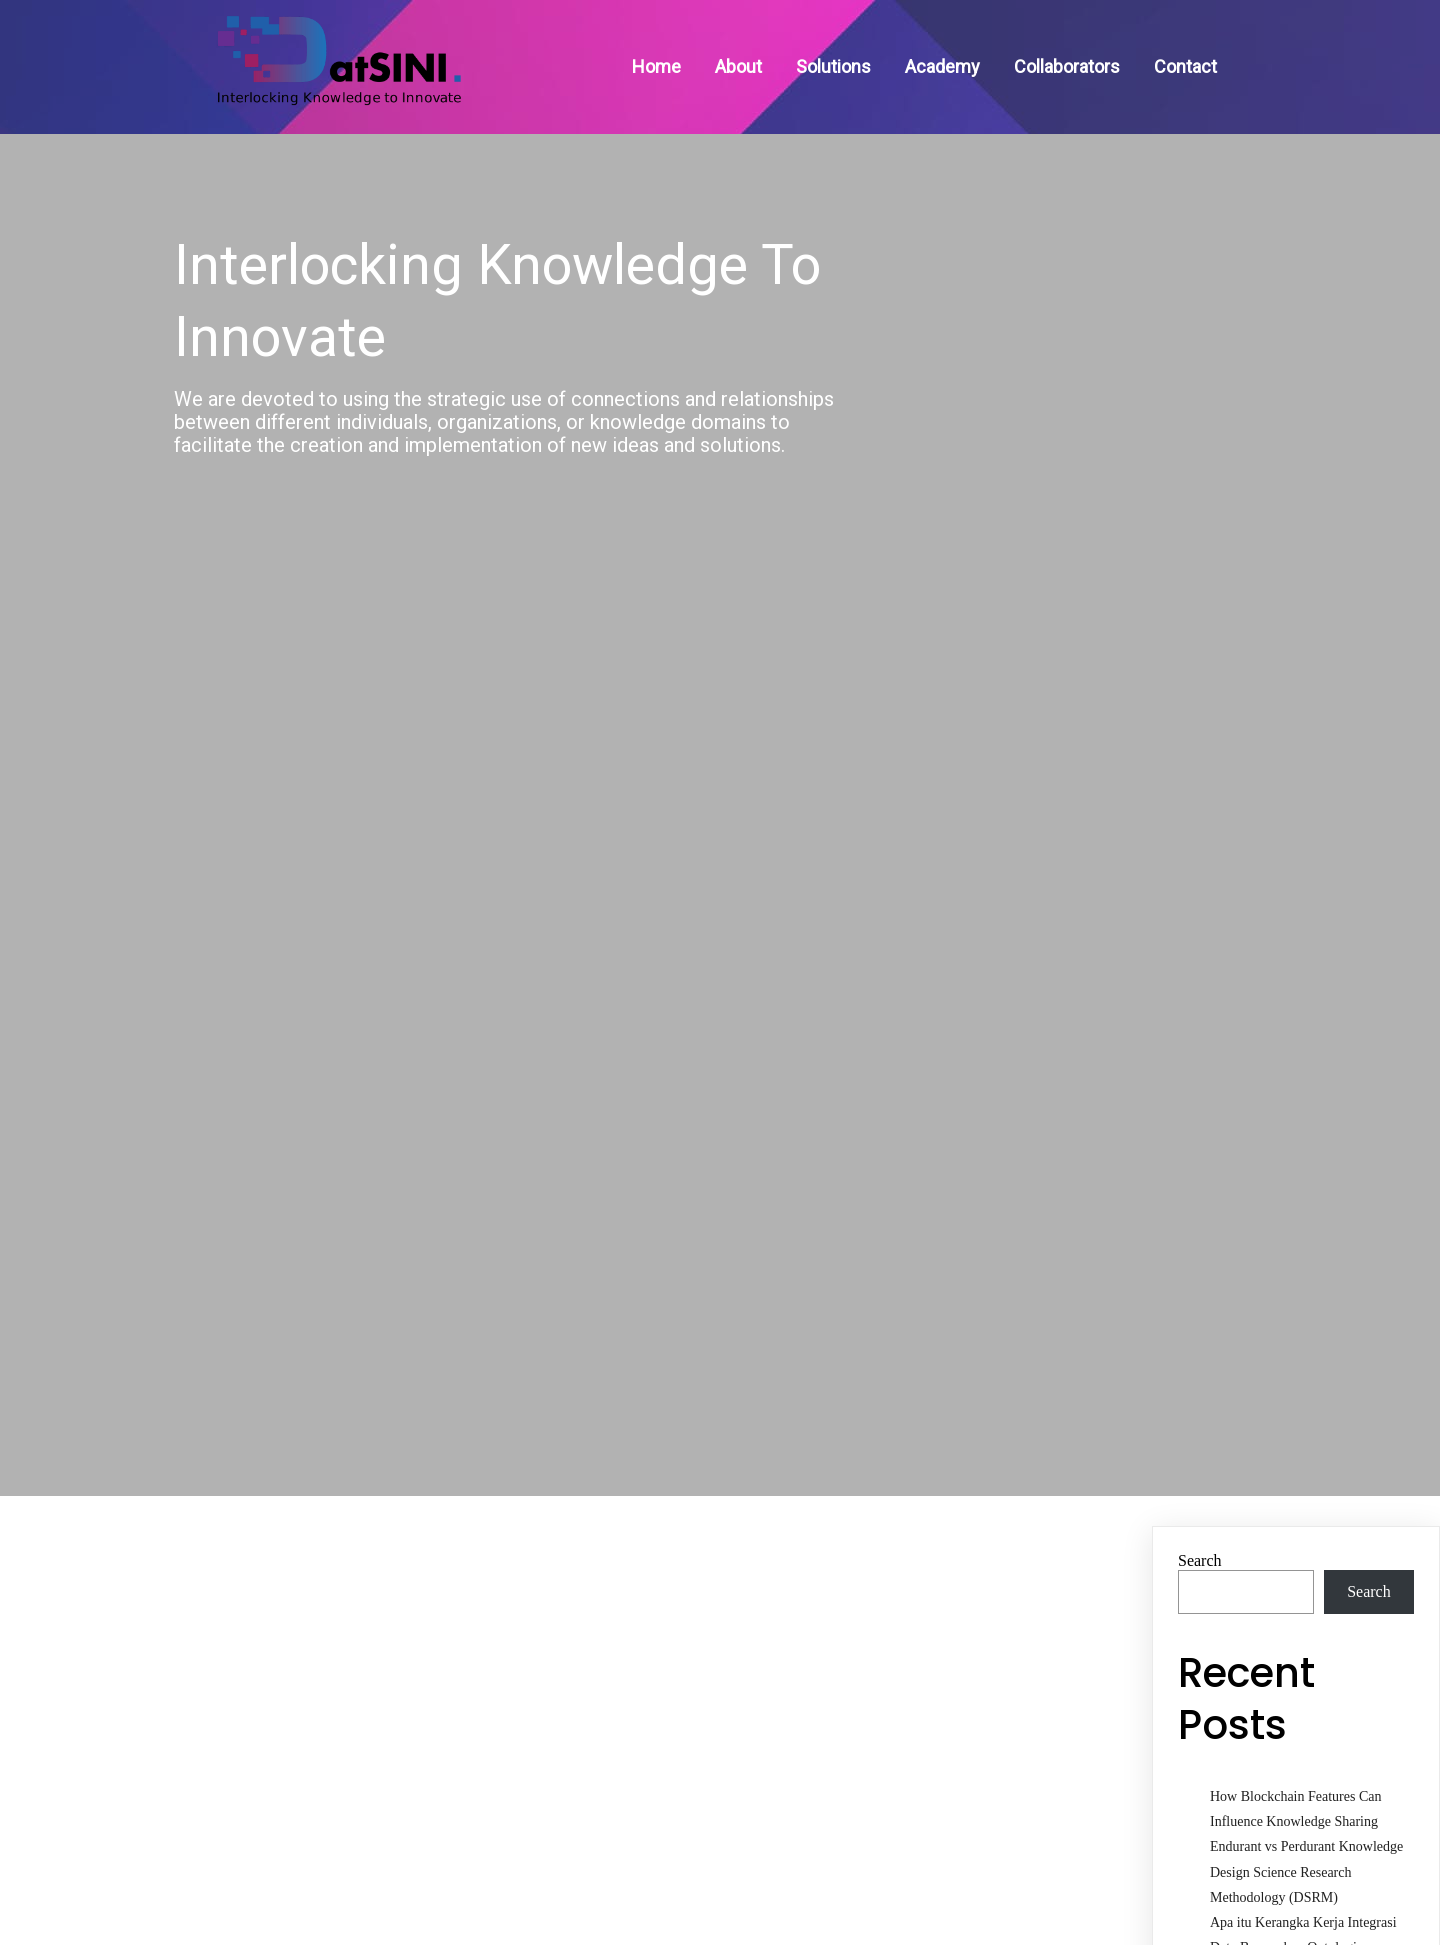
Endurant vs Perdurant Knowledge (1306, 1832)
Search (1200, 1545)
